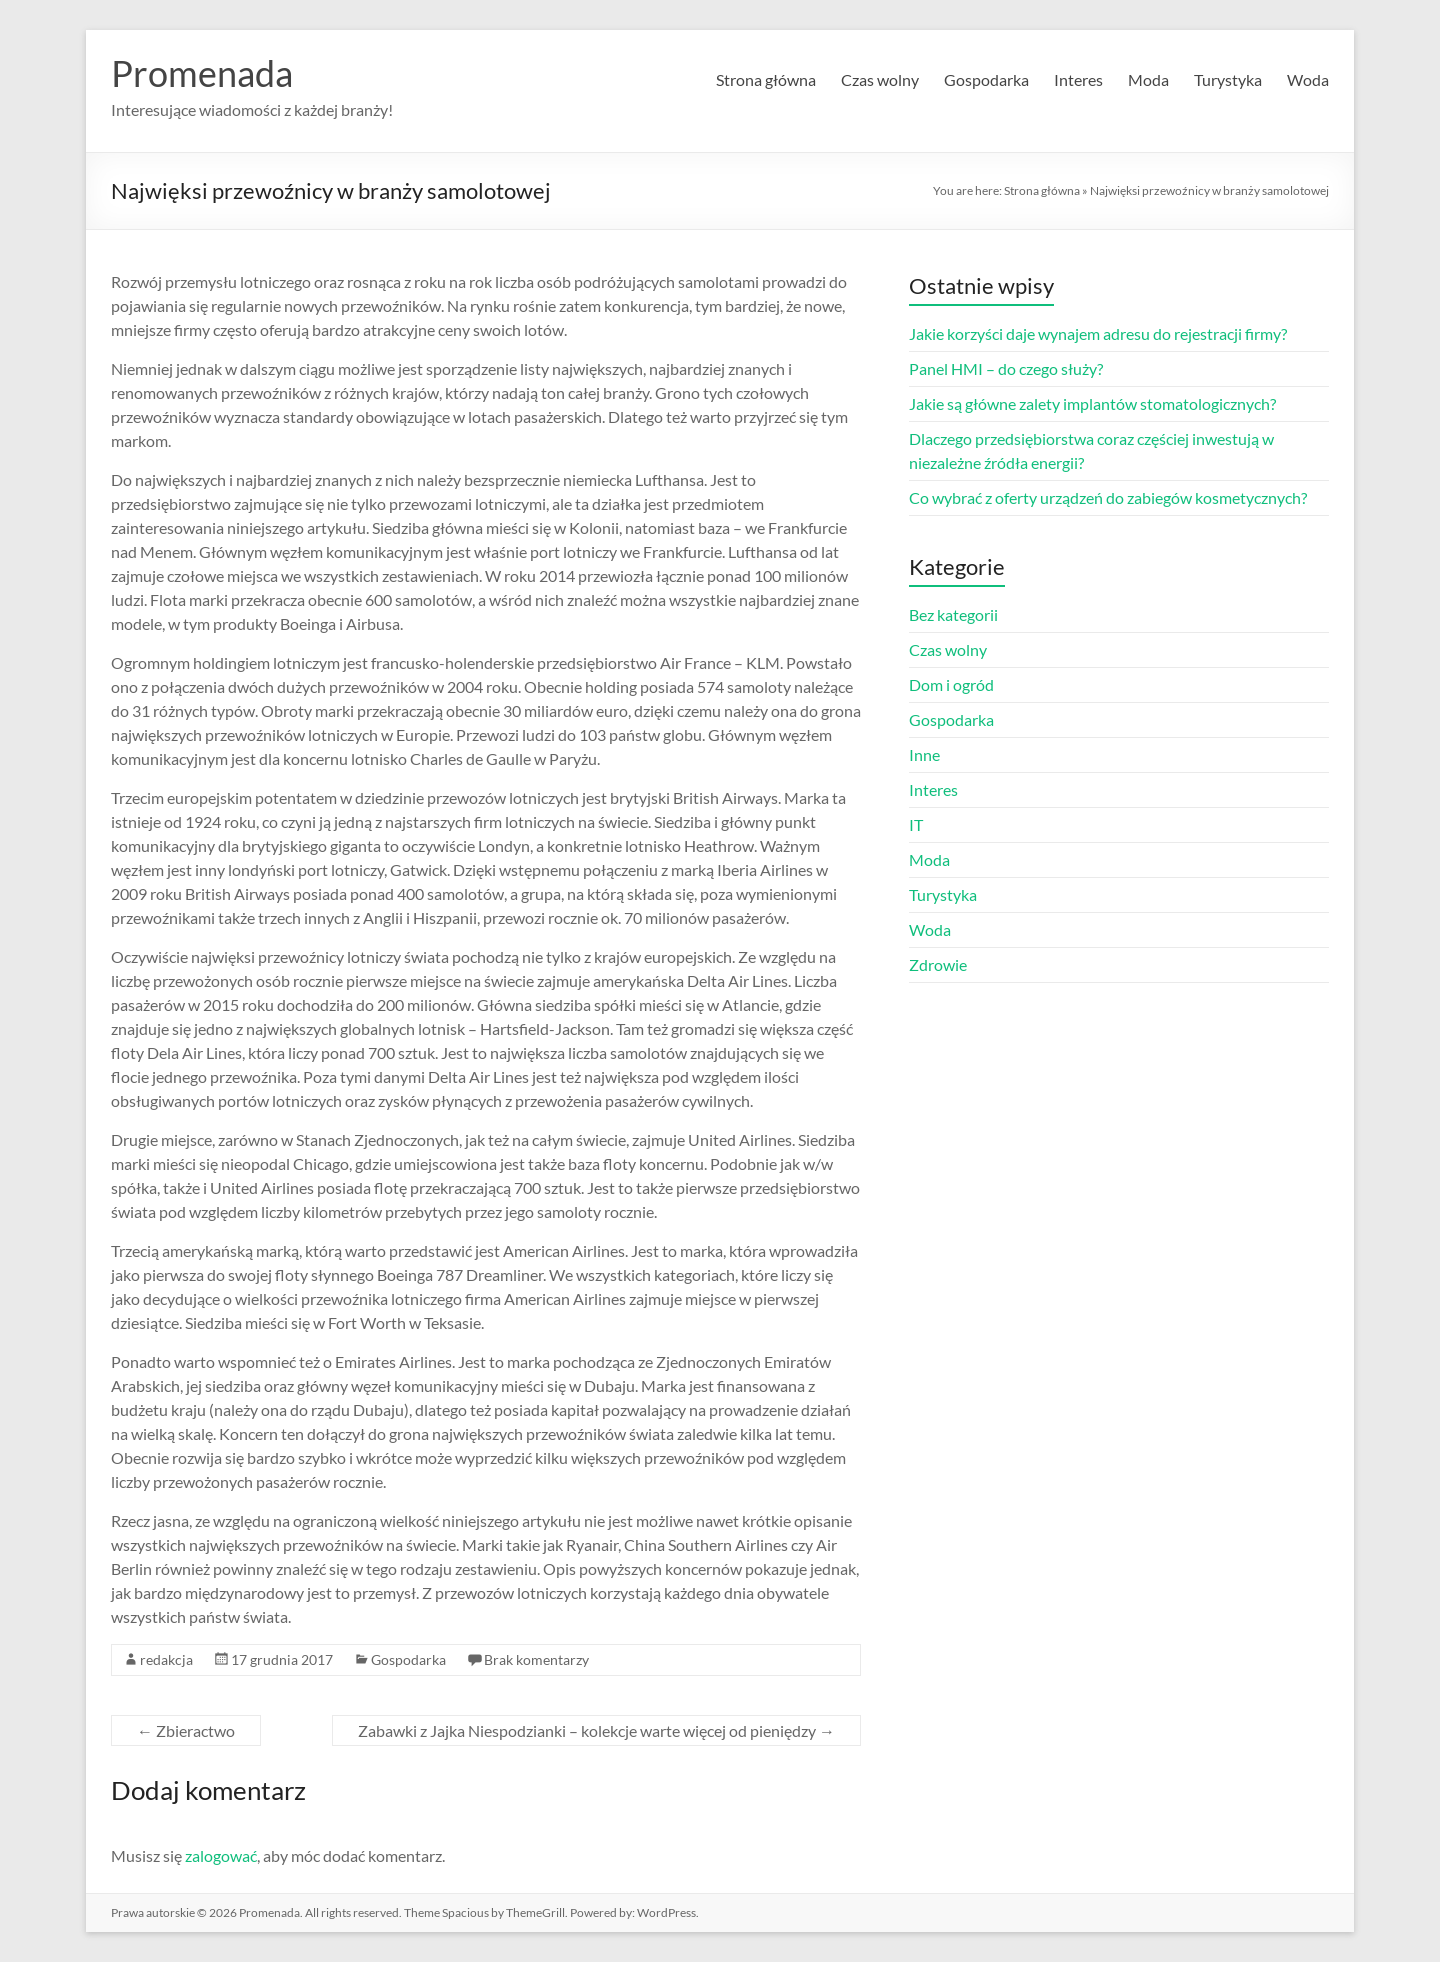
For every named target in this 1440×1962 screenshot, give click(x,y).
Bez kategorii (953, 614)
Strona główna (766, 79)
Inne (924, 754)
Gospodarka (986, 79)
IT (916, 824)
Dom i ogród (951, 684)
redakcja (166, 1659)
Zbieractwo (186, 1730)
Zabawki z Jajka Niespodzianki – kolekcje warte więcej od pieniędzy (596, 1730)
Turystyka (1228, 79)
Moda (1148, 79)
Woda (1308, 79)
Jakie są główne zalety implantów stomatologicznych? (1092, 403)
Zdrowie (938, 964)
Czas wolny (880, 79)
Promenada (202, 73)
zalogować (221, 1855)
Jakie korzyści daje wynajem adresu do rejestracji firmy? (1098, 333)
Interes (1078, 79)
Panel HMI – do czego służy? (1006, 368)
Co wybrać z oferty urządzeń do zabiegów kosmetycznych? (1108, 497)
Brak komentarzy (536, 1659)
